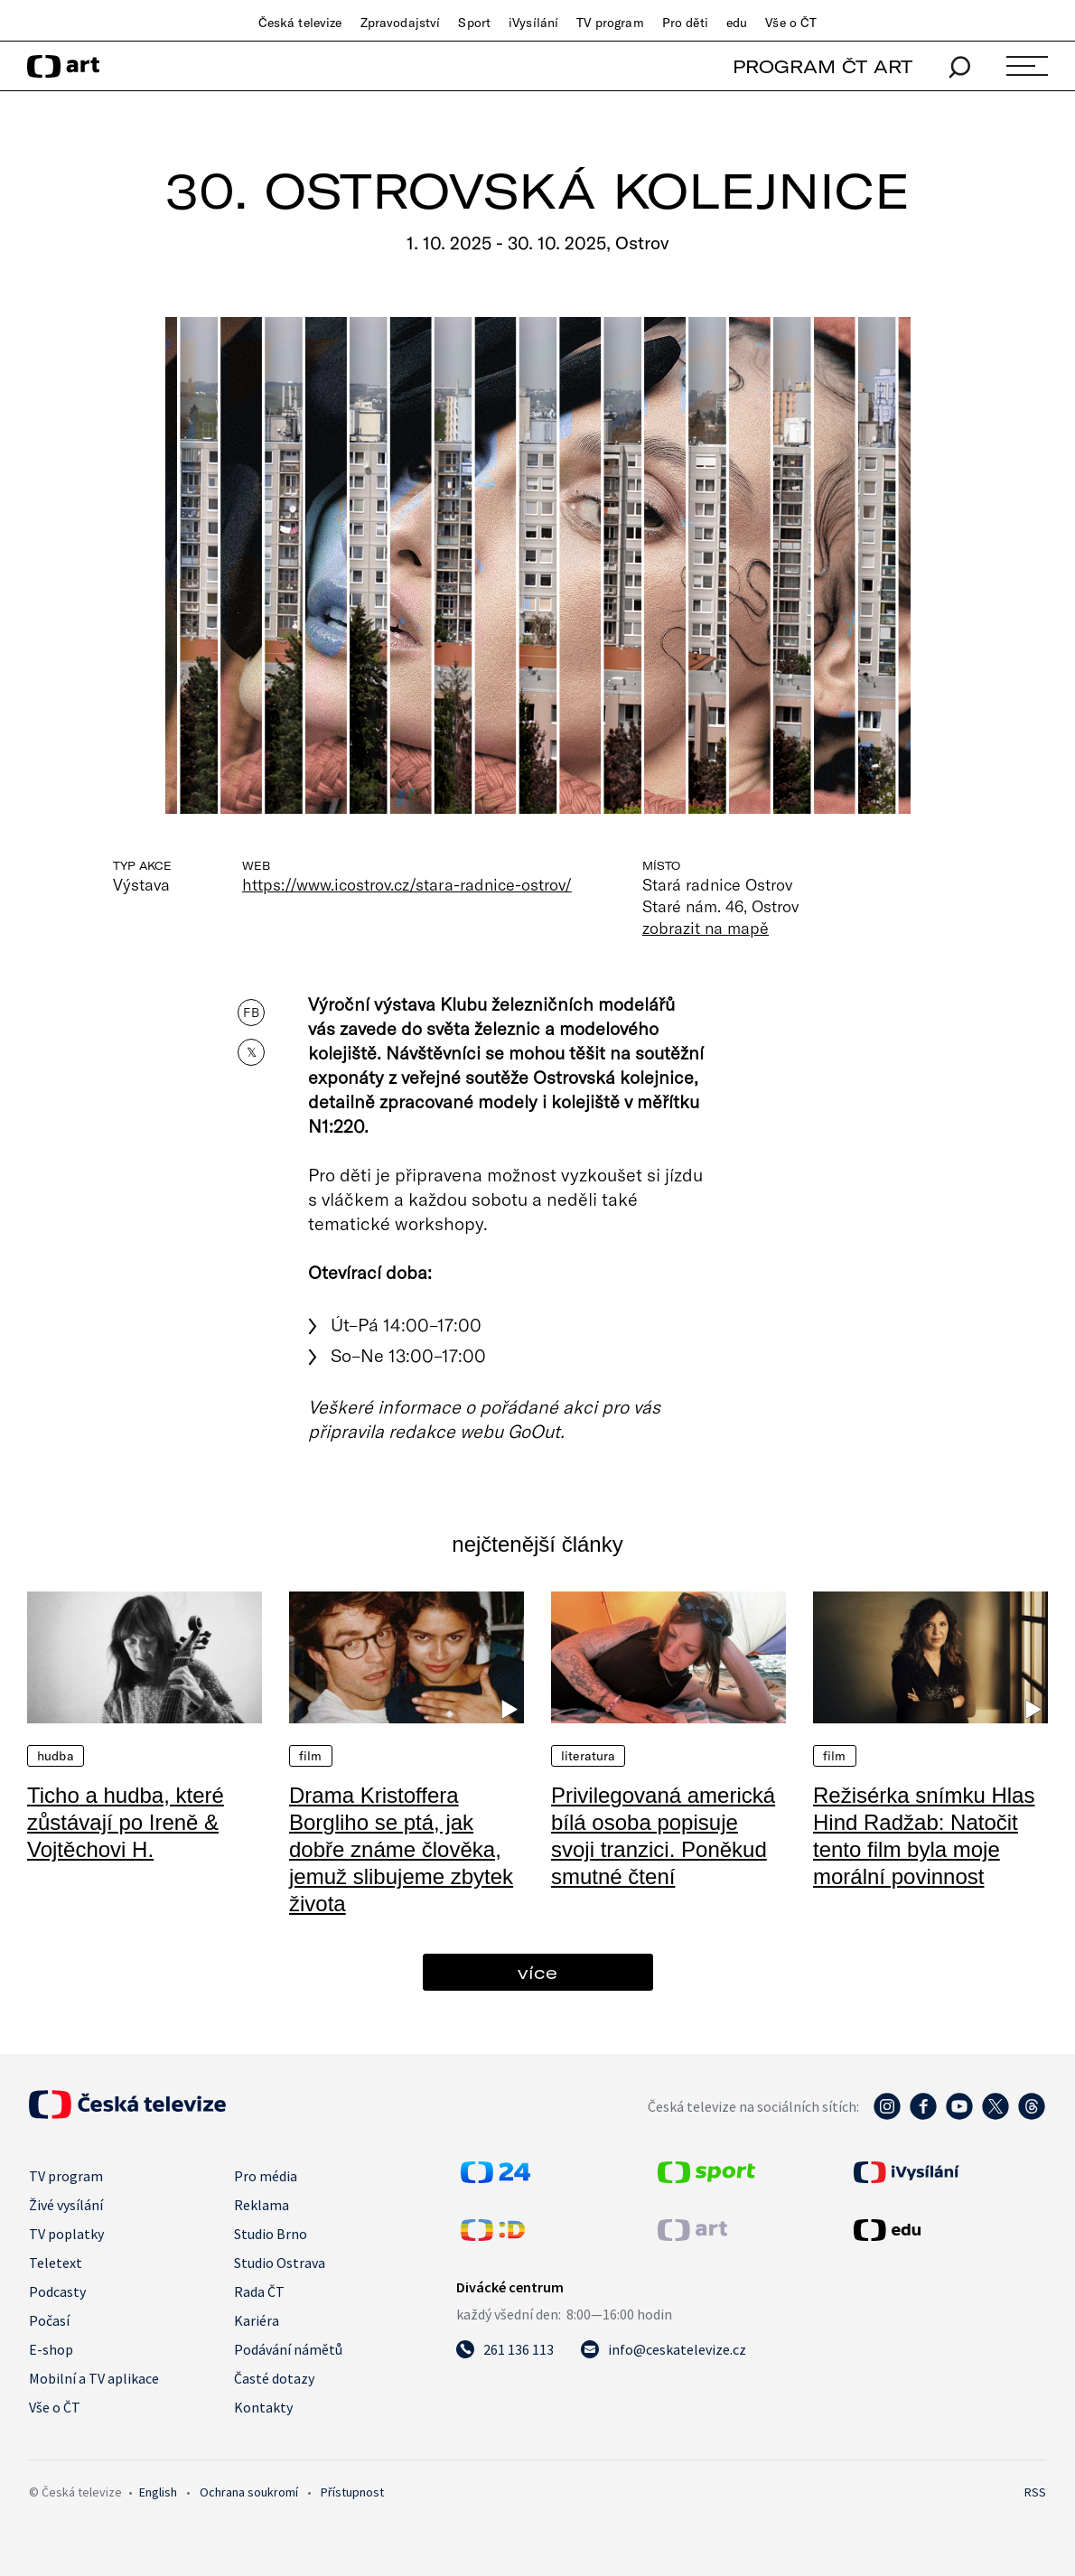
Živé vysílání (66, 2205)
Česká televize (300, 22)
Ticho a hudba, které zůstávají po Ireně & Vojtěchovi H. (125, 1822)
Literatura (588, 1756)
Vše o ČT (791, 22)
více (537, 1972)
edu (736, 22)
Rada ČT (259, 2291)
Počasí (49, 2320)
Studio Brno (270, 2234)
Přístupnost (352, 2492)
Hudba (55, 1756)
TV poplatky (66, 2234)
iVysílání (533, 22)
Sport (474, 22)
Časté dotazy (274, 2378)
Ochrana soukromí (249, 2492)
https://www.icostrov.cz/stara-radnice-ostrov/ (407, 884)
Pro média (265, 2176)
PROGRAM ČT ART (822, 66)
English (158, 2492)
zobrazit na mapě (705, 928)
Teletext (55, 2263)
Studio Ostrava (279, 2263)
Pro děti (685, 22)
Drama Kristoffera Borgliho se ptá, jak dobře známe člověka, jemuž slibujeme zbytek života (401, 1849)
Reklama (261, 2205)
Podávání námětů (288, 2349)
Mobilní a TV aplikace (94, 2378)
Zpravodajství (400, 22)
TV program (609, 22)
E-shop (51, 2349)
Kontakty (263, 2407)
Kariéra (256, 2320)
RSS (1035, 2492)
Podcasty (57, 2291)
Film (310, 1756)
